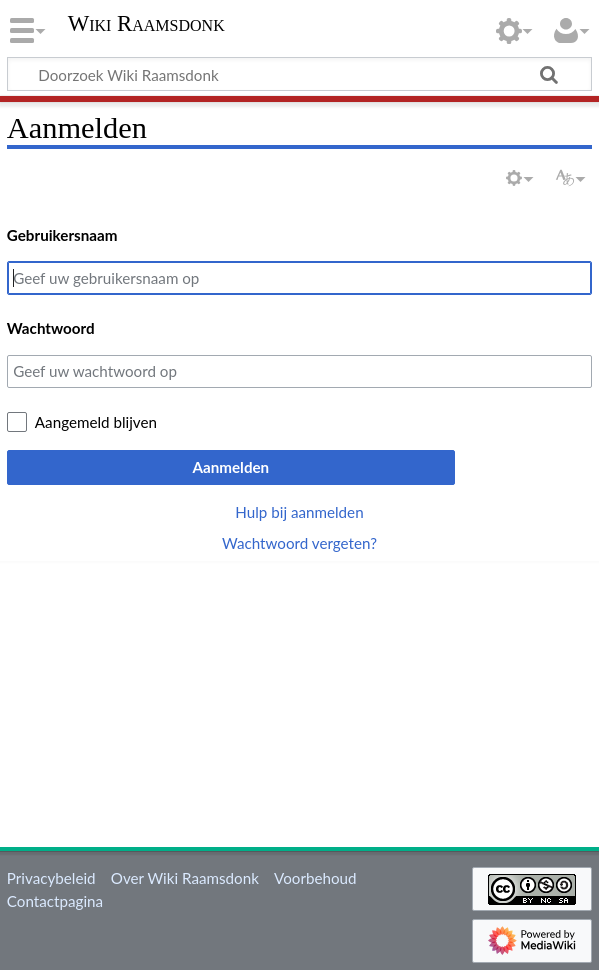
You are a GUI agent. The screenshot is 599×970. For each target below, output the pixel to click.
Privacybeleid (51, 878)
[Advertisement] (303, 701)
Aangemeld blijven (96, 422)
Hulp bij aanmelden (299, 512)
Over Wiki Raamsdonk (185, 878)
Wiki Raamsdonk (146, 24)
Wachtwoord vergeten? (299, 543)
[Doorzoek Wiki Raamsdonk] (299, 74)
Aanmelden (230, 467)
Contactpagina (55, 901)
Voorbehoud (315, 878)
